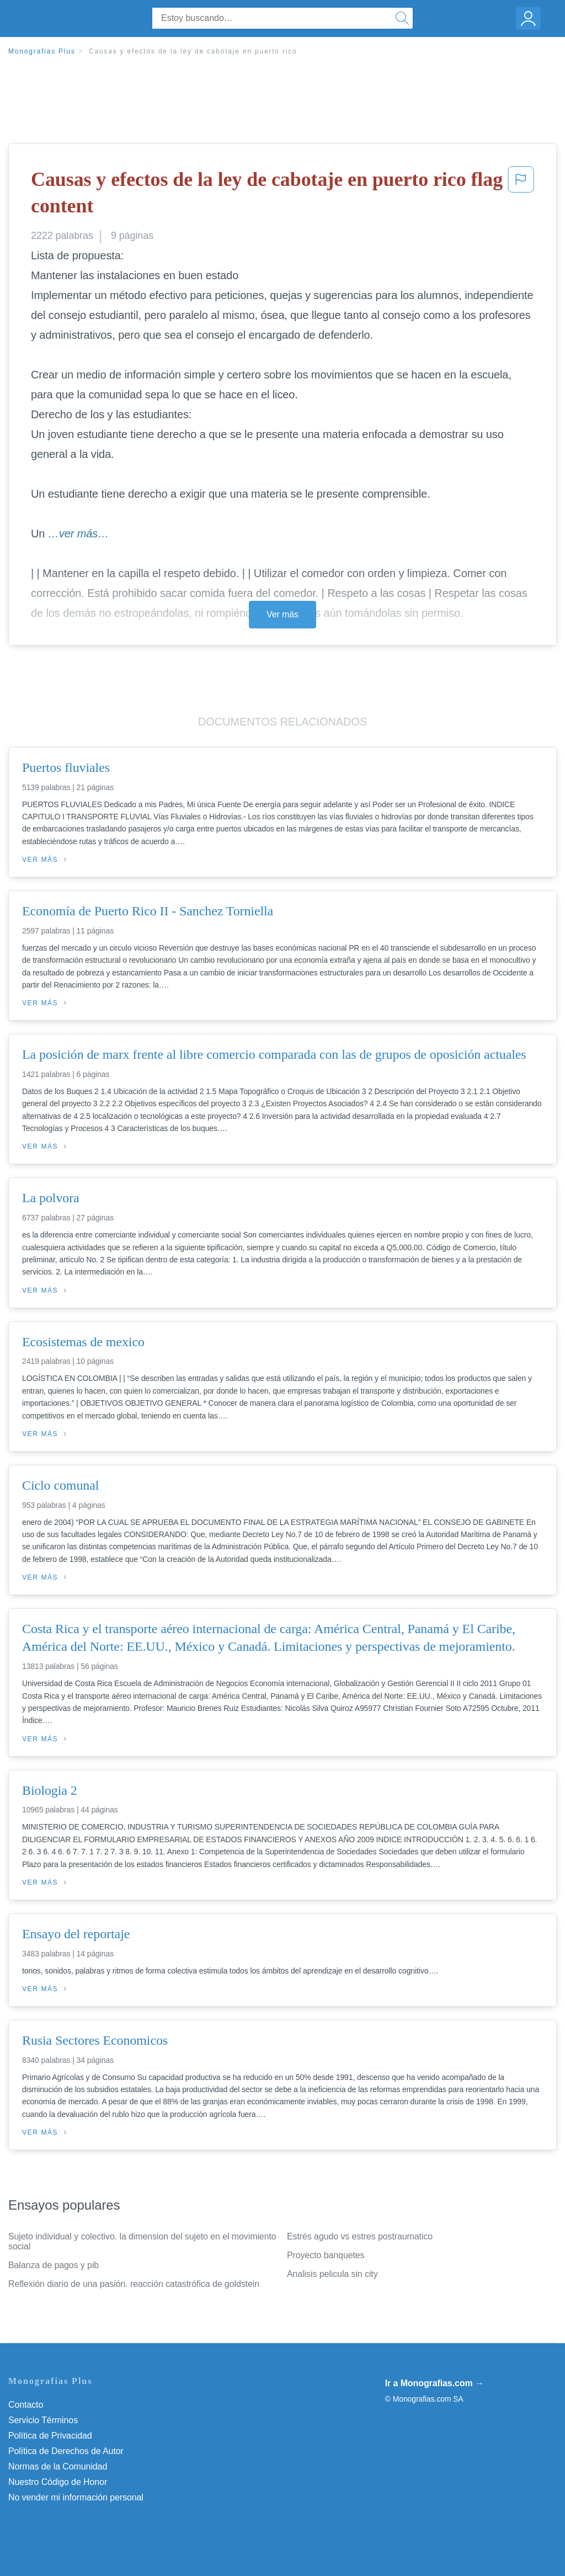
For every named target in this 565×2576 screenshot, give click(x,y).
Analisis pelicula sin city (332, 2274)
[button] (521, 195)
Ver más (282, 614)
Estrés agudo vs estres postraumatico (360, 2236)
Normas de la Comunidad (57, 2466)
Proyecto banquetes (326, 2255)
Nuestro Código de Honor (57, 2482)
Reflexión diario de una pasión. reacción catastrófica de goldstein (133, 2284)
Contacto (25, 2404)
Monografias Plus (42, 51)
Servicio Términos (43, 2420)
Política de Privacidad (50, 2435)
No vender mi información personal (75, 2497)
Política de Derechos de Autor (66, 2451)
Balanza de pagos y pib (53, 2265)
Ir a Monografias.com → (434, 2383)
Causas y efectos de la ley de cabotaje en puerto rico (193, 51)
